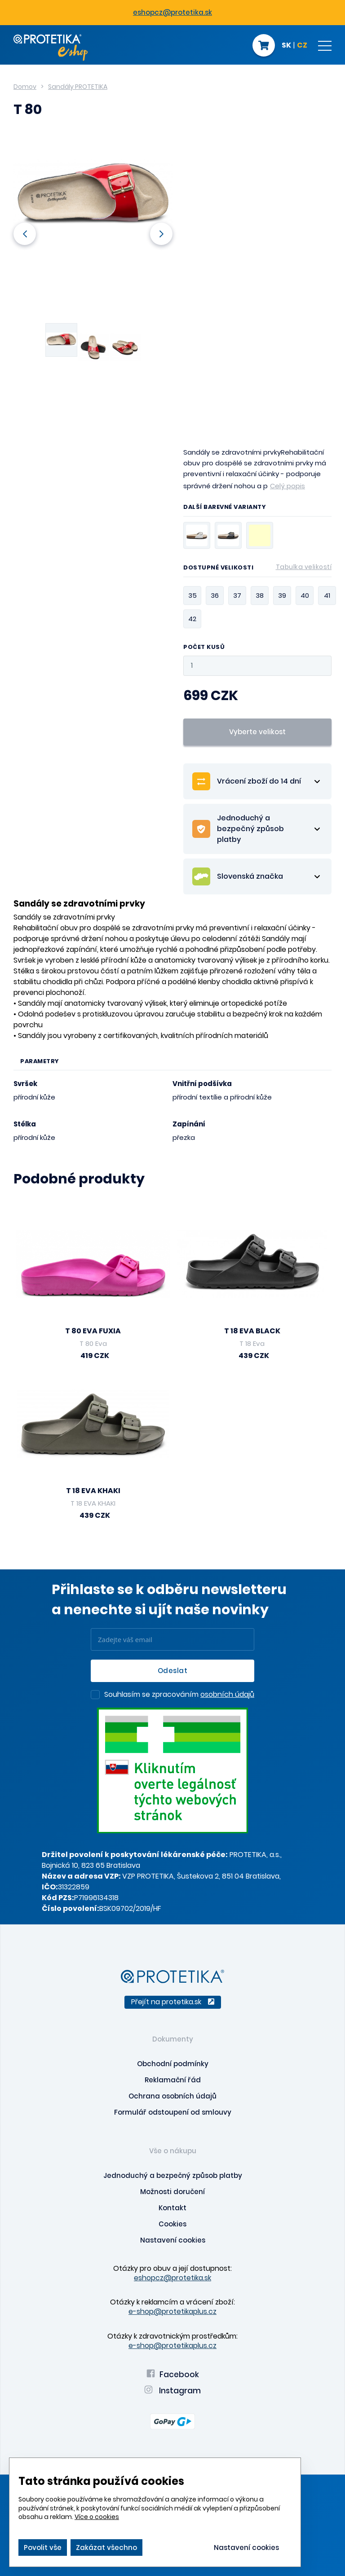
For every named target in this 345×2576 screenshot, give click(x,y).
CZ (302, 45)
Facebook (172, 2374)
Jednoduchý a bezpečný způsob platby (172, 2175)
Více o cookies (97, 2516)
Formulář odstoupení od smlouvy (172, 2112)
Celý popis (287, 486)
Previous (24, 233)
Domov (24, 86)
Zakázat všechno (106, 2547)
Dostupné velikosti (257, 569)
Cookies (172, 2224)
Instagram (172, 2390)
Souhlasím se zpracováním (179, 1695)
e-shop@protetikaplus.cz (172, 2311)
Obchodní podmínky (172, 2063)
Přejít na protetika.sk (172, 2002)
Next (161, 233)
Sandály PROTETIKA (77, 86)
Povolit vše (43, 2547)
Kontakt (172, 2207)
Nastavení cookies (172, 2240)
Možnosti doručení (172, 2191)
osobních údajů (227, 1694)
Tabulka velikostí (304, 566)
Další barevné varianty (224, 507)
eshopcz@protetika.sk (172, 12)
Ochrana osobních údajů (172, 2096)
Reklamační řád (173, 2080)
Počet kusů (204, 647)
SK (286, 45)
